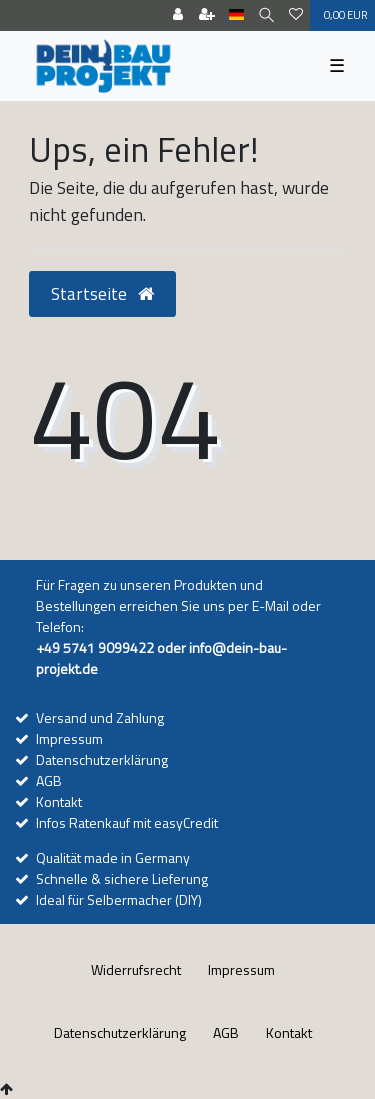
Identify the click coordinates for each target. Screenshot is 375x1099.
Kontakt (59, 801)
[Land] (236, 15)
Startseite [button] (102, 293)
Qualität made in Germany (113, 857)
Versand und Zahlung (100, 717)
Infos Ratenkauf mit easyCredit (127, 822)
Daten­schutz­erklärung (120, 1032)
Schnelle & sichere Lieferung (122, 878)
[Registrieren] (207, 15)
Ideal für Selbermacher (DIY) (119, 899)
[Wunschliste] (296, 15)
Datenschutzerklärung (102, 759)
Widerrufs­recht (136, 969)
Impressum (69, 738)
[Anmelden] (178, 15)
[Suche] (266, 15)
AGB (49, 780)
